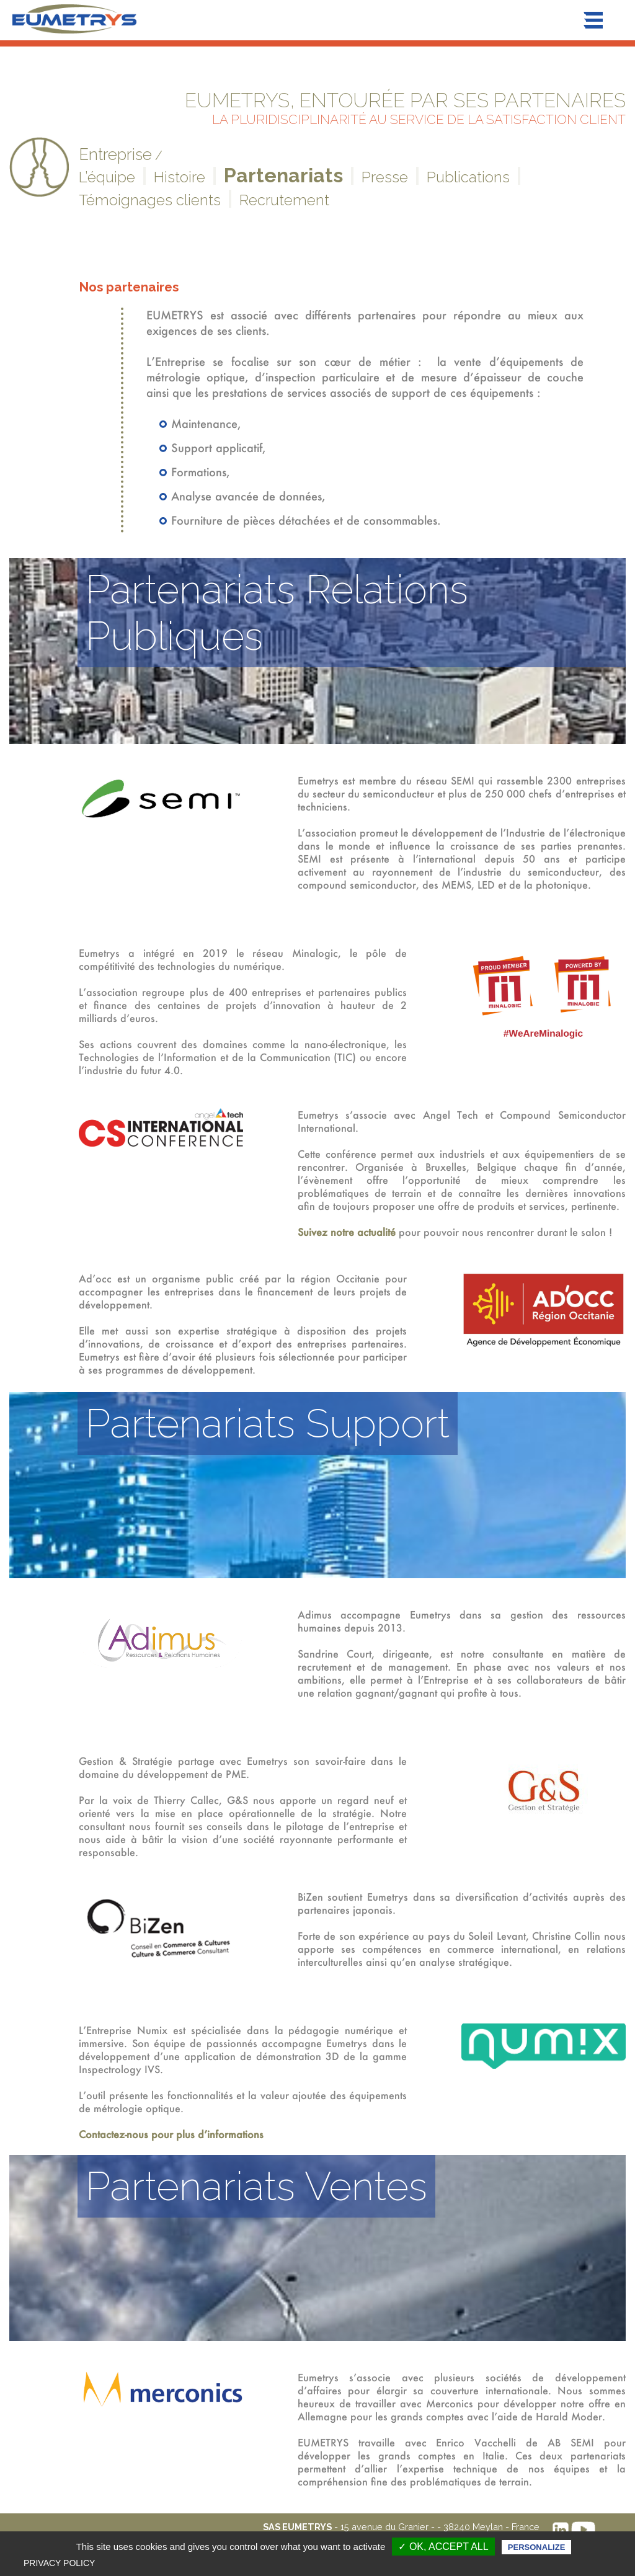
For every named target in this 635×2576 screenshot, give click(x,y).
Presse (385, 177)
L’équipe (107, 177)
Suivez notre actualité (347, 1231)
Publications (468, 177)
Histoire (179, 177)
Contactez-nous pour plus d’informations (171, 2134)
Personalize (536, 2547)
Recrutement (284, 200)
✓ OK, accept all (443, 2546)
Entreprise (115, 154)
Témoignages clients (150, 200)
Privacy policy (59, 2563)
